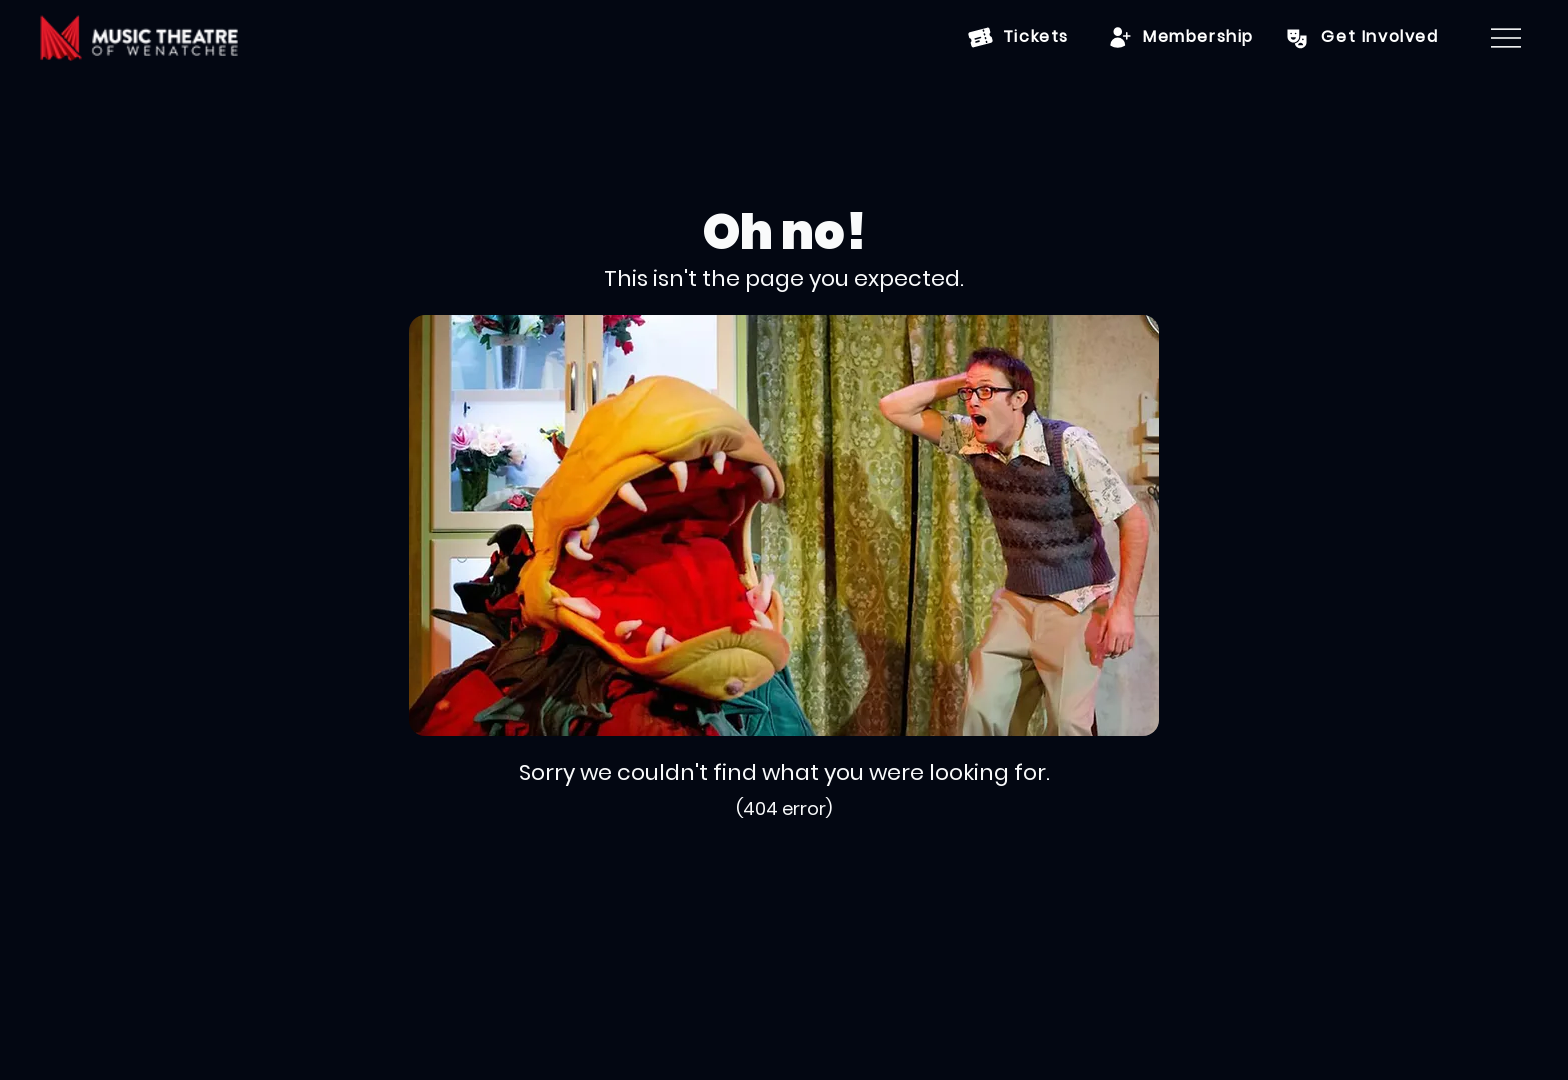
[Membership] (1181, 38)
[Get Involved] (1361, 38)
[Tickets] (1018, 38)
